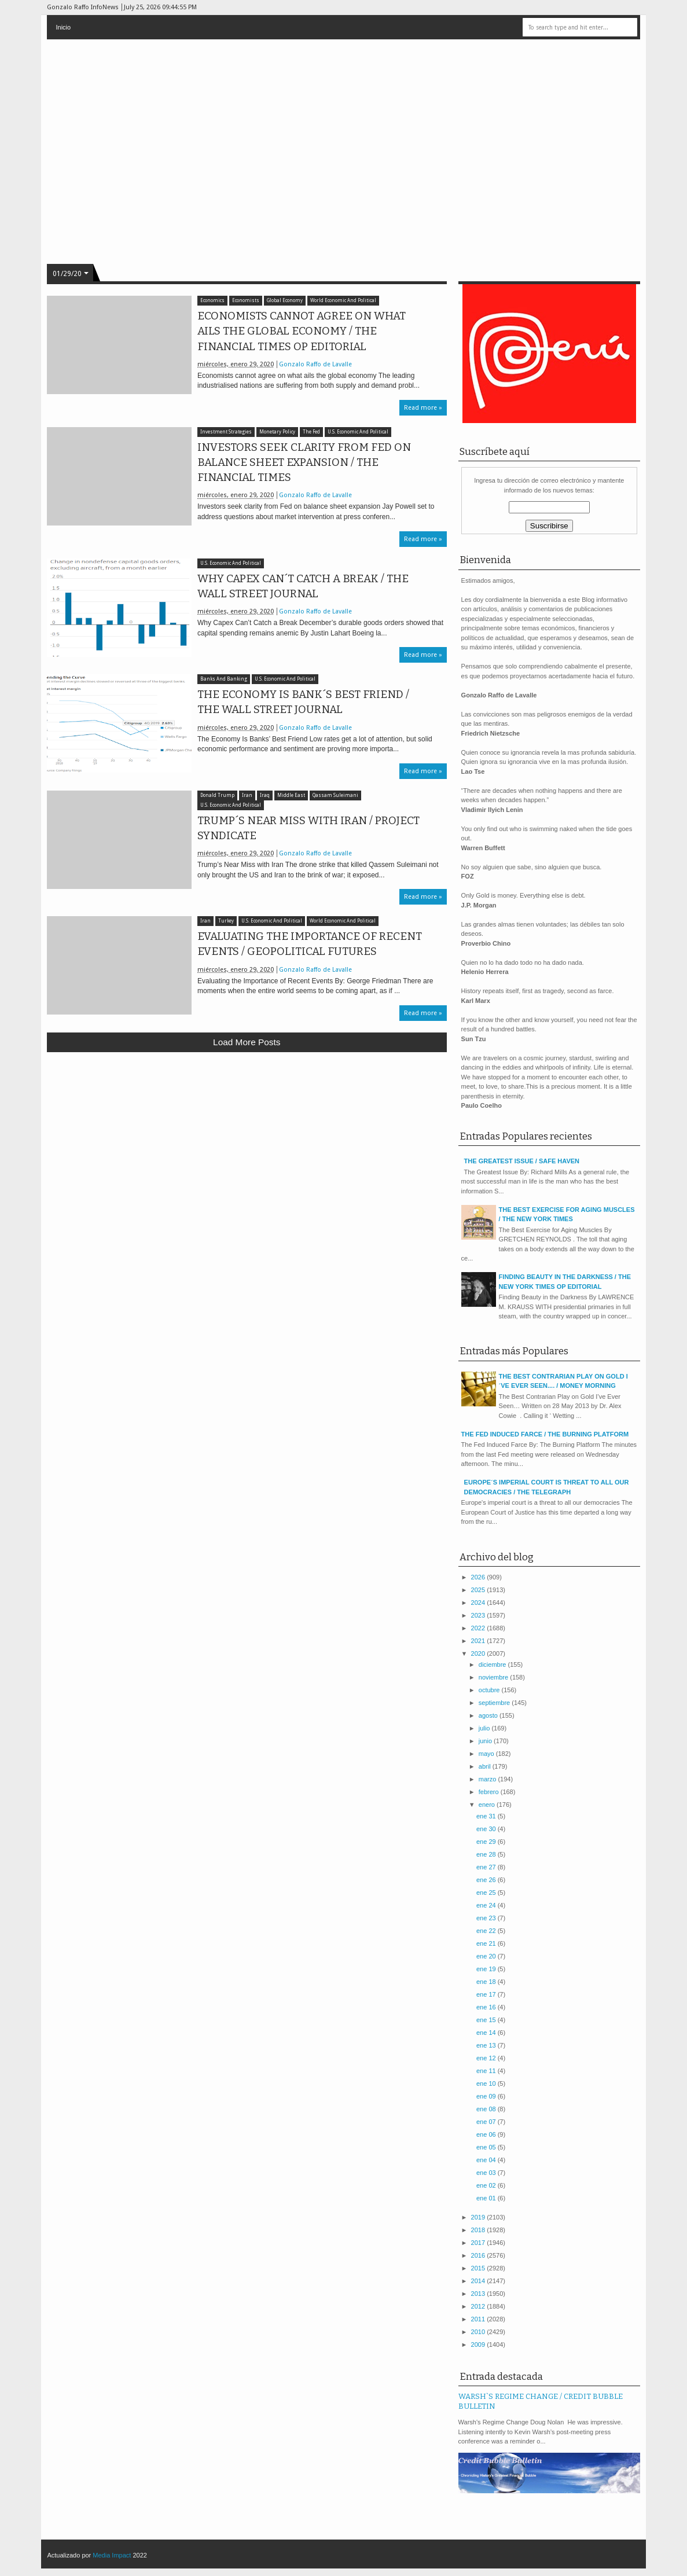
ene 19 (487, 1968)
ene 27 (487, 1867)
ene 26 (487, 1879)
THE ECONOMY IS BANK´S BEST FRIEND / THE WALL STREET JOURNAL (303, 702)
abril (486, 1766)
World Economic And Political (343, 300)
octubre (490, 1689)
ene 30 (487, 1828)
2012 (479, 2306)
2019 (479, 2217)
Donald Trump (217, 795)
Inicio (63, 27)
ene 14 (487, 2032)
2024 (479, 1602)
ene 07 (487, 2121)
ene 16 (487, 2007)
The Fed (311, 432)
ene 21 (487, 1943)
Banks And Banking (223, 679)
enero (488, 1804)
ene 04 (487, 2159)
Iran (247, 795)
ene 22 (487, 1930)
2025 (479, 1589)
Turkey (226, 921)
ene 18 (487, 1981)
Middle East (291, 795)
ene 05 (487, 2147)
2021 (479, 1640)
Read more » (423, 407)
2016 (479, 2255)
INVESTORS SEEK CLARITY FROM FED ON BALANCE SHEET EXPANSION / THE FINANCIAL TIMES (304, 462)
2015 (479, 2268)
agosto (489, 1715)
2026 (479, 1577)
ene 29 (487, 1841)
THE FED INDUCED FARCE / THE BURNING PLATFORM (545, 1434)
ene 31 (487, 1816)
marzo (488, 1779)
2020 (479, 1653)
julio (485, 1728)
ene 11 (487, 2070)
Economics (212, 300)
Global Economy (285, 300)
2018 (479, 2229)
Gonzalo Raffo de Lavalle (315, 364)
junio (486, 1740)
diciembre (493, 1664)
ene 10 (487, 2083)
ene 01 (487, 2198)
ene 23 (487, 1917)
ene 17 (487, 1994)
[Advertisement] (247, 1146)
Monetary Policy (277, 432)
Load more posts (246, 1042)
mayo (487, 1753)
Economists (245, 300)
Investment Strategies (226, 432)
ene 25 (487, 1892)
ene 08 (487, 2108)
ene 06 (487, 2134)
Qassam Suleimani (335, 795)
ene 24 (487, 1905)
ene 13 (487, 2045)
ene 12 (487, 2058)
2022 (479, 1628)
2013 (479, 2293)
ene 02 (487, 2185)
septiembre (495, 1702)
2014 (479, 2280)
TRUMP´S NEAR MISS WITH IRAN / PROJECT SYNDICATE (308, 828)
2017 (479, 2242)
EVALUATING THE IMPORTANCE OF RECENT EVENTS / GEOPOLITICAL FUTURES (309, 944)
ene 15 (487, 2019)
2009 (479, 2344)
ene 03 (487, 2172)
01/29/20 (67, 274)
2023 (479, 1615)
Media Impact (112, 2555)
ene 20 (487, 1956)
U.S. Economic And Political (358, 432)
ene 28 (487, 1854)
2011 (479, 2319)
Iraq (265, 795)
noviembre (494, 1677)
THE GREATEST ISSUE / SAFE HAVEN (521, 1160)
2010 (479, 2331)
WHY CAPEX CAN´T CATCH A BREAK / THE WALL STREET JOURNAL (303, 586)
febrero (490, 1791)
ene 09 (487, 2096)
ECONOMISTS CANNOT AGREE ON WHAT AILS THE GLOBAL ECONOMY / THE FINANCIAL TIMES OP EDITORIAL (301, 331)
